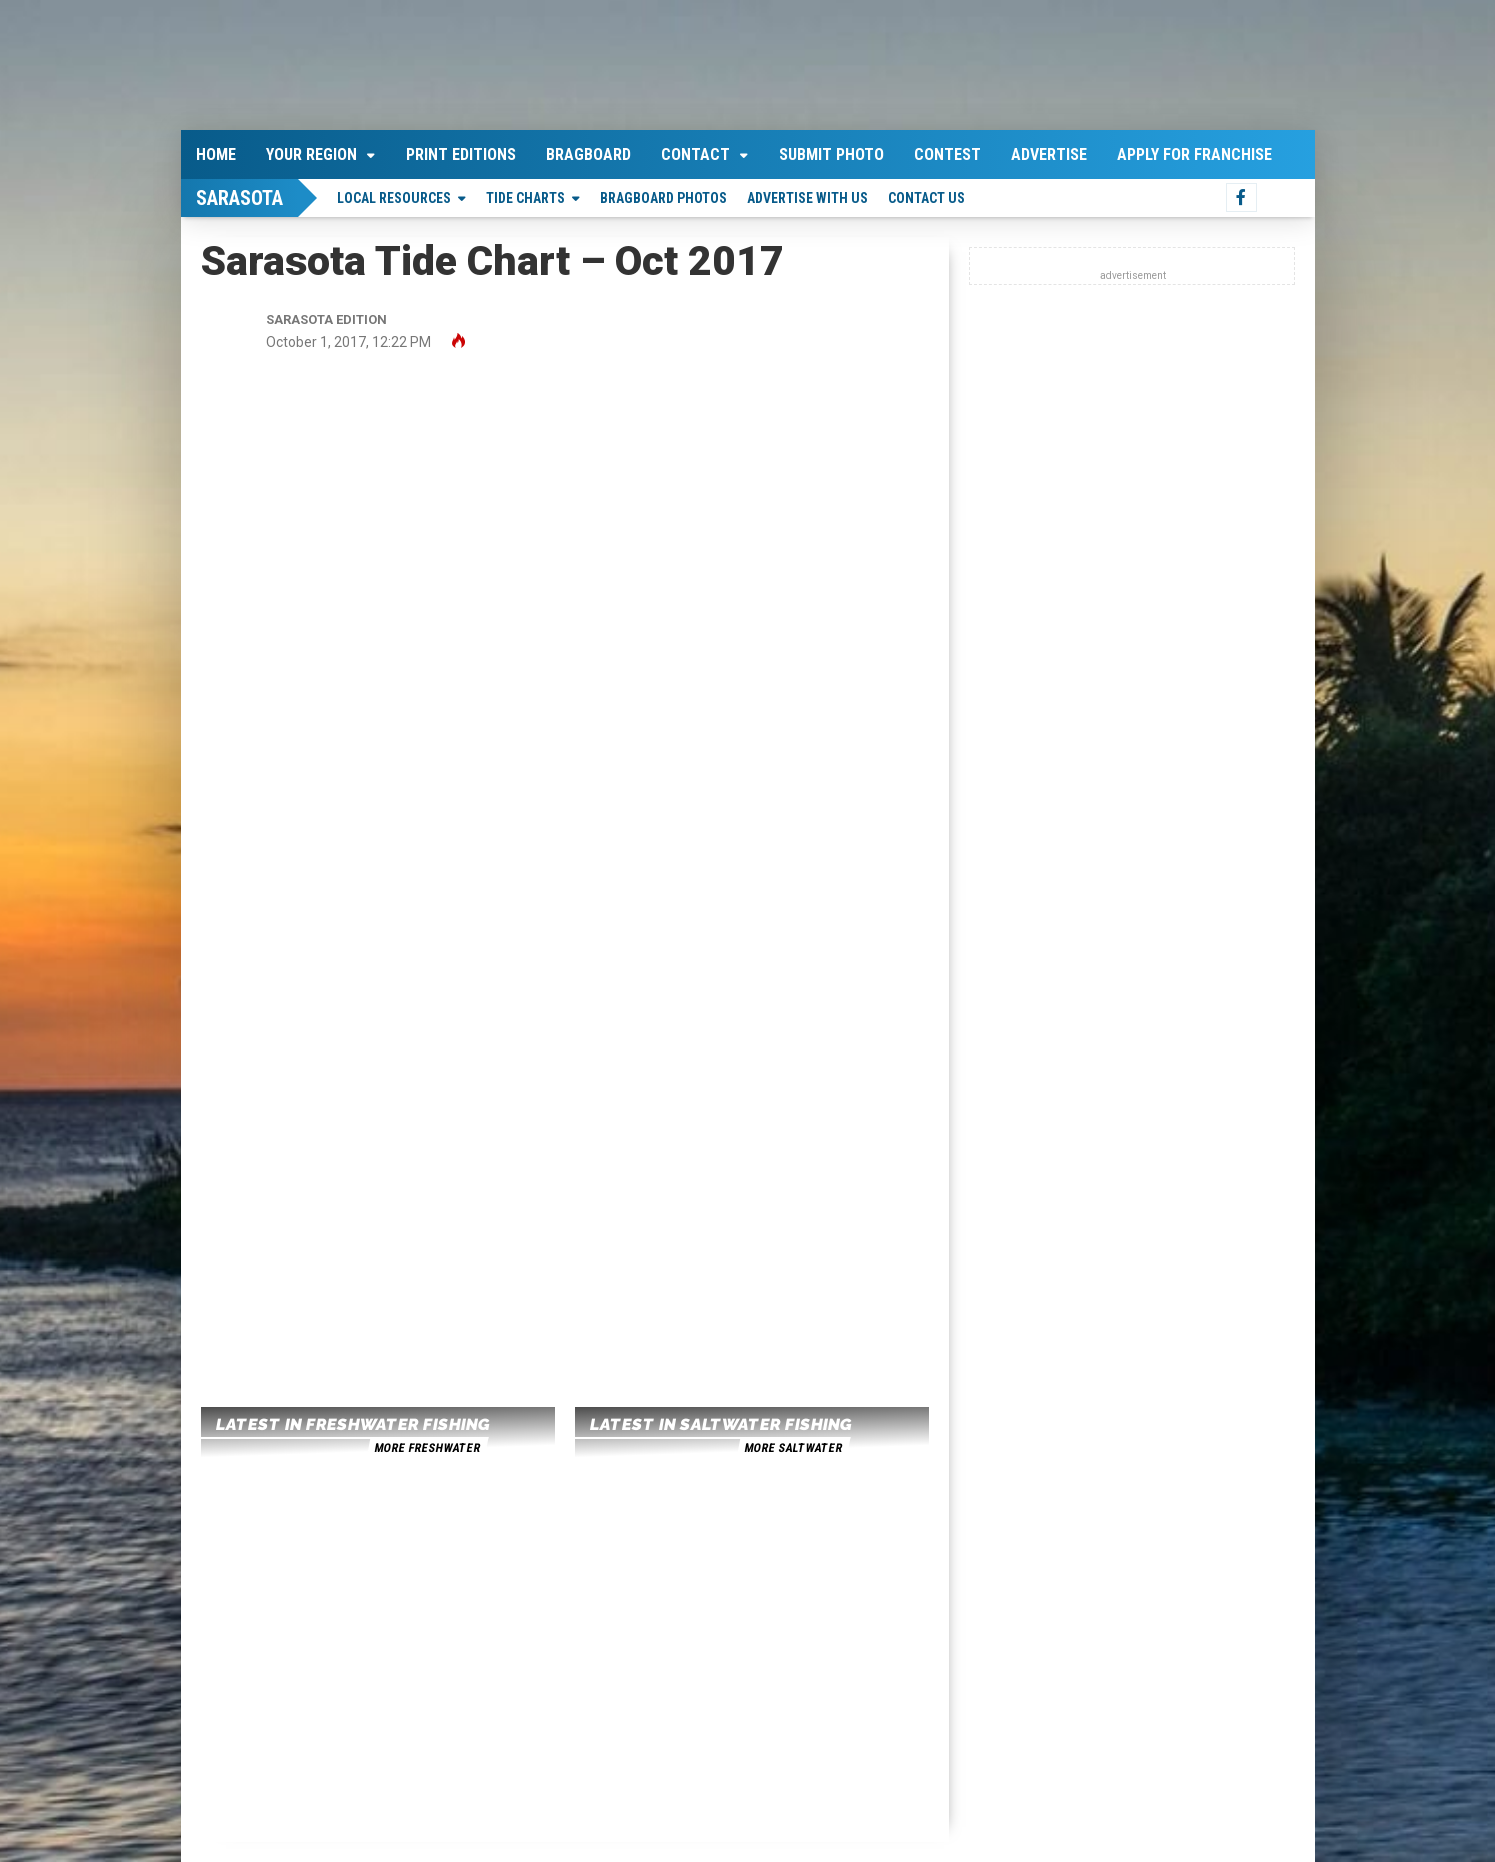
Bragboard (588, 154)
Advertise (1049, 154)
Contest (947, 154)
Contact (695, 154)
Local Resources (394, 198)
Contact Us (926, 198)
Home (216, 154)
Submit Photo (831, 154)
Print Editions (461, 154)
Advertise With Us (807, 198)
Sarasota (239, 198)
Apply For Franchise (1194, 154)
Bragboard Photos (663, 198)
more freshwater (427, 1448)
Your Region (311, 154)
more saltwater (793, 1448)
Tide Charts (525, 198)
